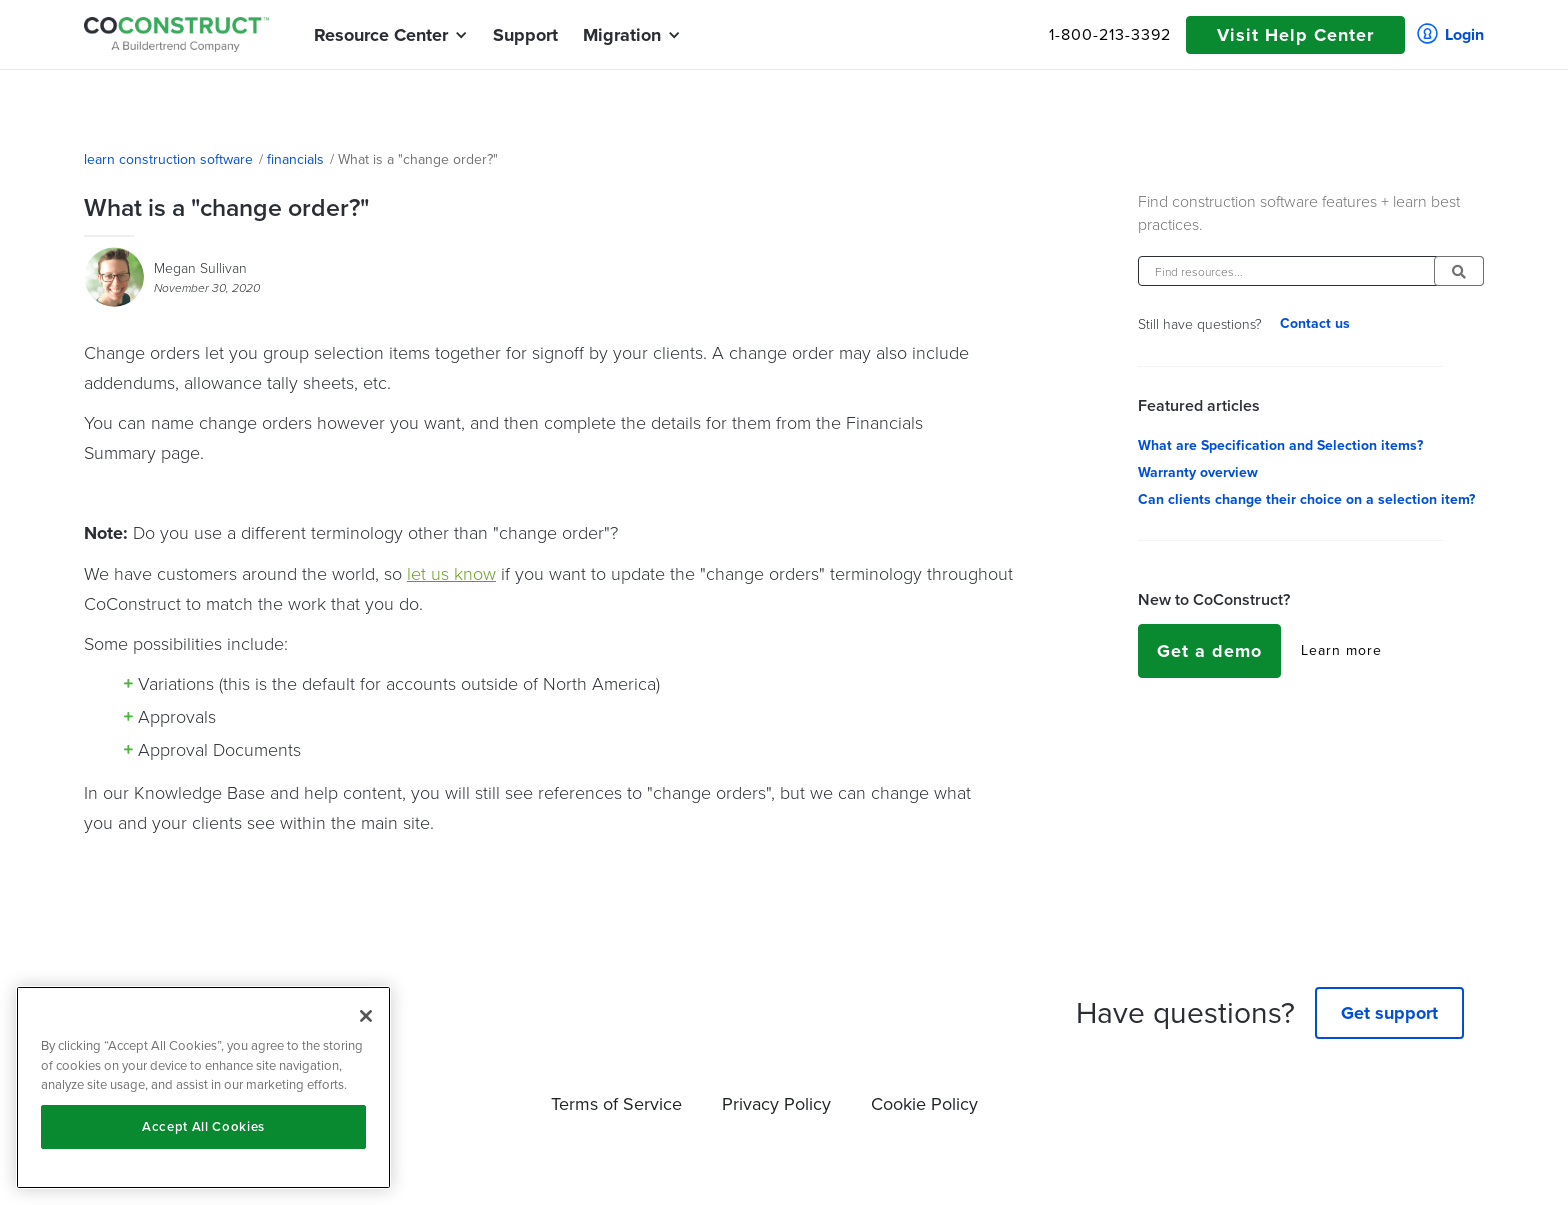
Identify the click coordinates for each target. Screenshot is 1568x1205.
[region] (203, 1087)
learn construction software (168, 160)
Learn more (1341, 651)
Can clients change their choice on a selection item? (1306, 500)
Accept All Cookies (203, 1126)
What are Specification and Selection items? (1280, 446)
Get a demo (1209, 651)
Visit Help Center (1295, 35)
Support (525, 35)
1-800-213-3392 (1110, 35)
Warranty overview (1198, 473)
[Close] (366, 1016)
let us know (451, 573)
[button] (381, 35)
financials (295, 160)
